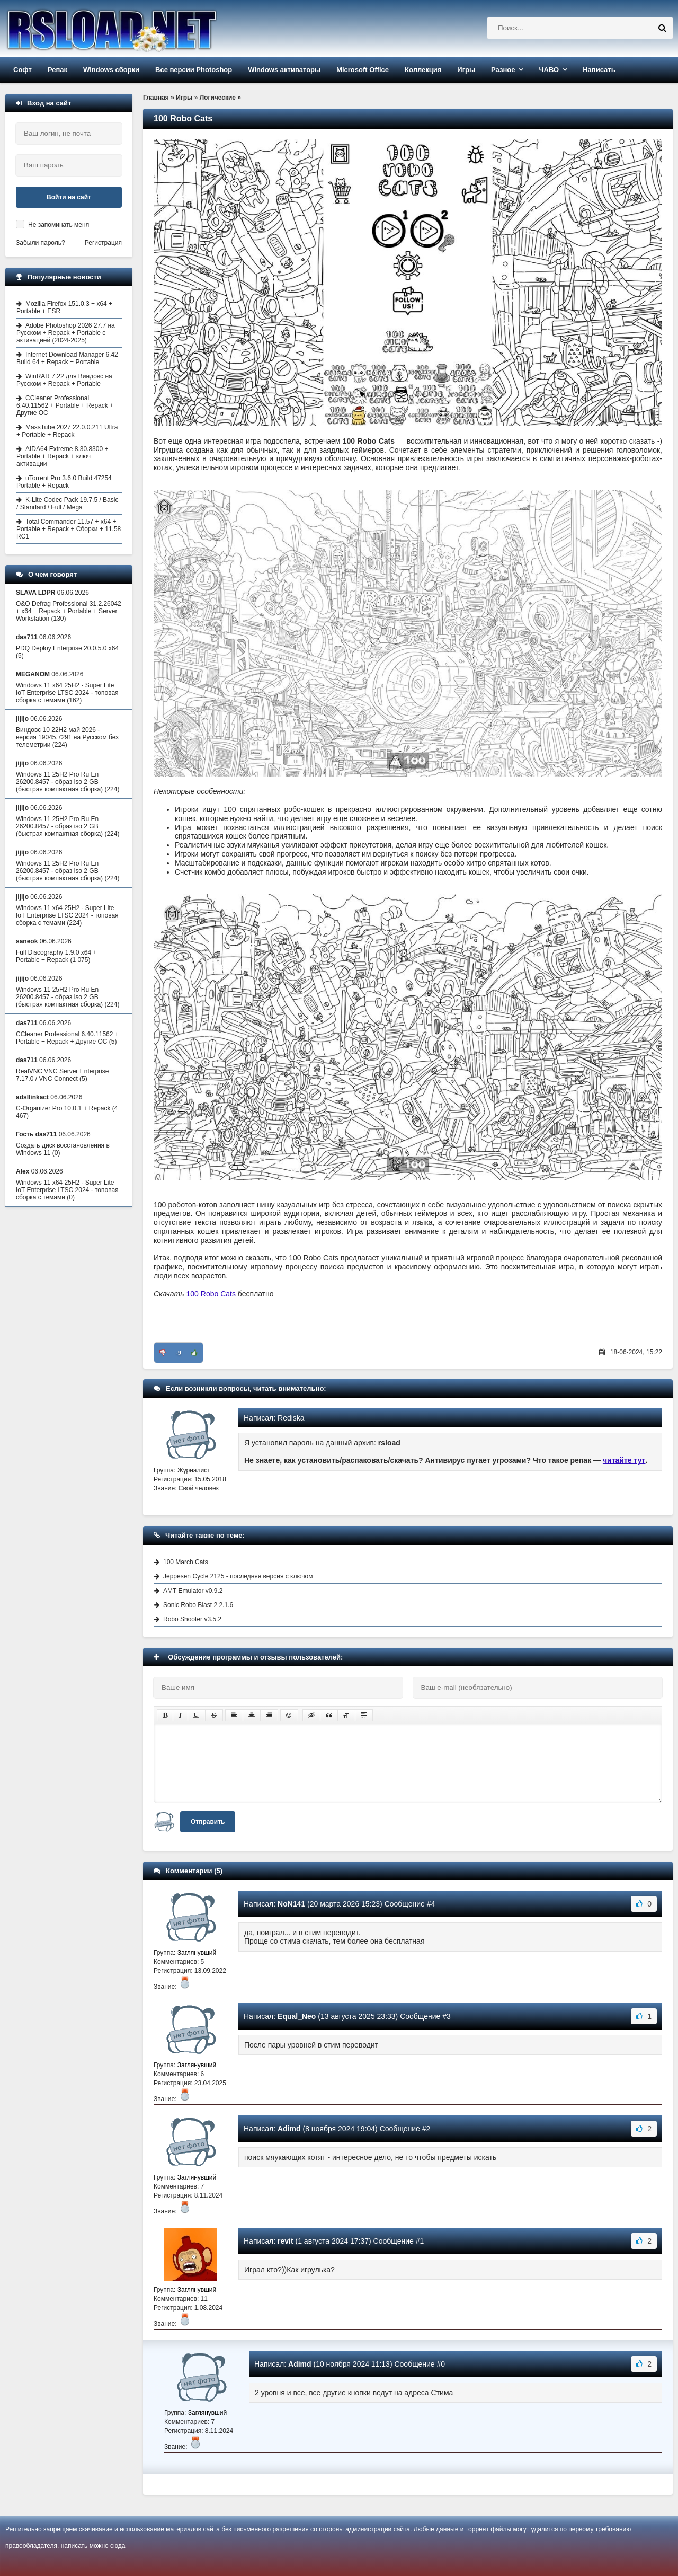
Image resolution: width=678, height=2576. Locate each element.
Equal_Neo (297, 2016)
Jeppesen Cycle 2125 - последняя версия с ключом (238, 1576)
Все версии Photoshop (193, 70)
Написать (599, 70)
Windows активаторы (284, 70)
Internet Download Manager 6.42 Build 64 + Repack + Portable (67, 358)
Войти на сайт (69, 197)
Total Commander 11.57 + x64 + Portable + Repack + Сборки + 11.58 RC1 (68, 529)
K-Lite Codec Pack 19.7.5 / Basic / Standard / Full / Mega (67, 503)
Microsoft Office (362, 70)
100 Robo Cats (211, 1294)
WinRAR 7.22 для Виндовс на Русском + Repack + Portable (64, 380)
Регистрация (103, 242)
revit (285, 2241)
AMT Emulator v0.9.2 (193, 1590)
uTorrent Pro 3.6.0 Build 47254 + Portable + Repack (66, 481)
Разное (503, 70)
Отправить (208, 1821)
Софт (22, 70)
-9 (178, 1352)
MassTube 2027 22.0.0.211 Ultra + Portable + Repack (67, 431)
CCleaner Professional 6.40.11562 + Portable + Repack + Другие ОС (64, 405)
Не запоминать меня (58, 224)
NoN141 (291, 1904)
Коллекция (423, 70)
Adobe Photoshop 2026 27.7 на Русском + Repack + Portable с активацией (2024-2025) (65, 333)
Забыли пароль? (40, 242)
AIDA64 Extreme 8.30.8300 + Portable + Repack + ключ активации (62, 456)
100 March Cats (185, 1562)
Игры (466, 70)
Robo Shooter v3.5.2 (192, 1619)
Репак (57, 70)
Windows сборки (111, 70)
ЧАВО (549, 70)
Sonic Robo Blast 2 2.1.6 (198, 1605)
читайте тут (624, 1460)
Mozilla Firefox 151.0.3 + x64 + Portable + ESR (64, 307)
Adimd (289, 2128)
